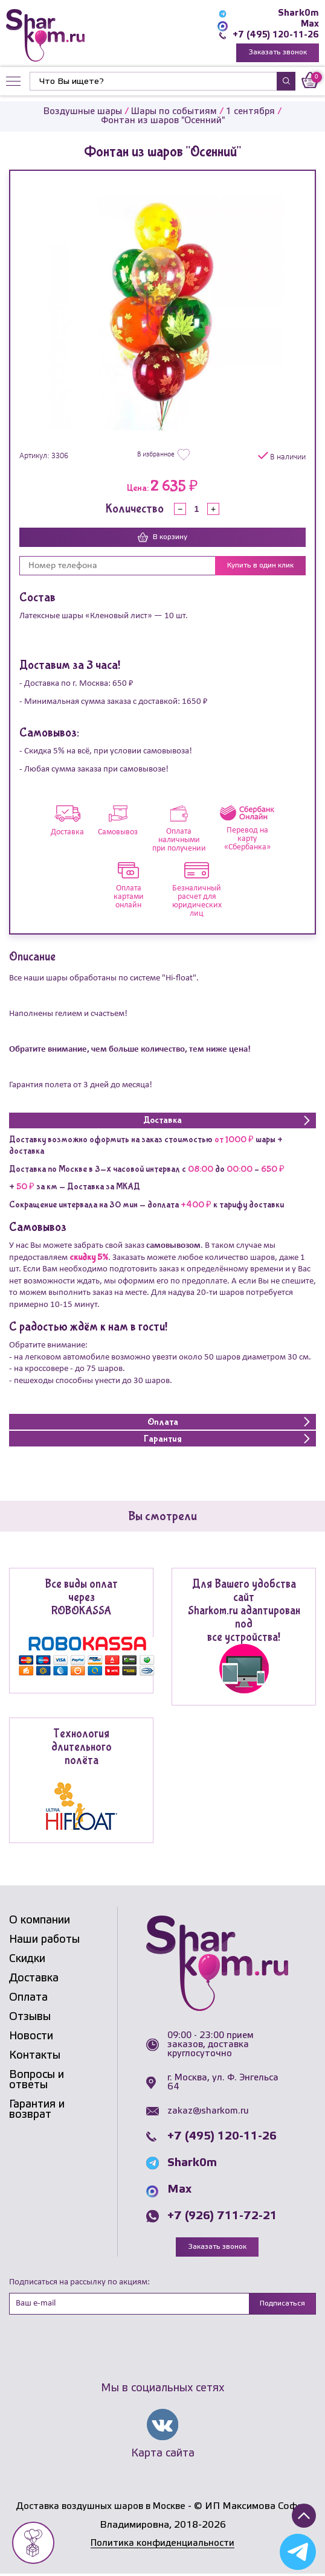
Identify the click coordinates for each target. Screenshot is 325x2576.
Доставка (34, 1979)
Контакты (34, 2057)
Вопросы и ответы (36, 2081)
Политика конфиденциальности (162, 2545)
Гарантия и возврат (37, 2111)
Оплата (28, 1999)
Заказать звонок (277, 53)
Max (309, 24)
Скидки (27, 1960)
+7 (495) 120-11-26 (275, 35)
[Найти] (153, 81)
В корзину (162, 538)
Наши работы (44, 1941)
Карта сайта (163, 2454)
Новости (31, 2037)
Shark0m (298, 13)
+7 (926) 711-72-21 (222, 2216)
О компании (39, 1921)
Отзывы (30, 2018)
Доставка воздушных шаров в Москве (101, 2508)
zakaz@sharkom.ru (208, 2112)
